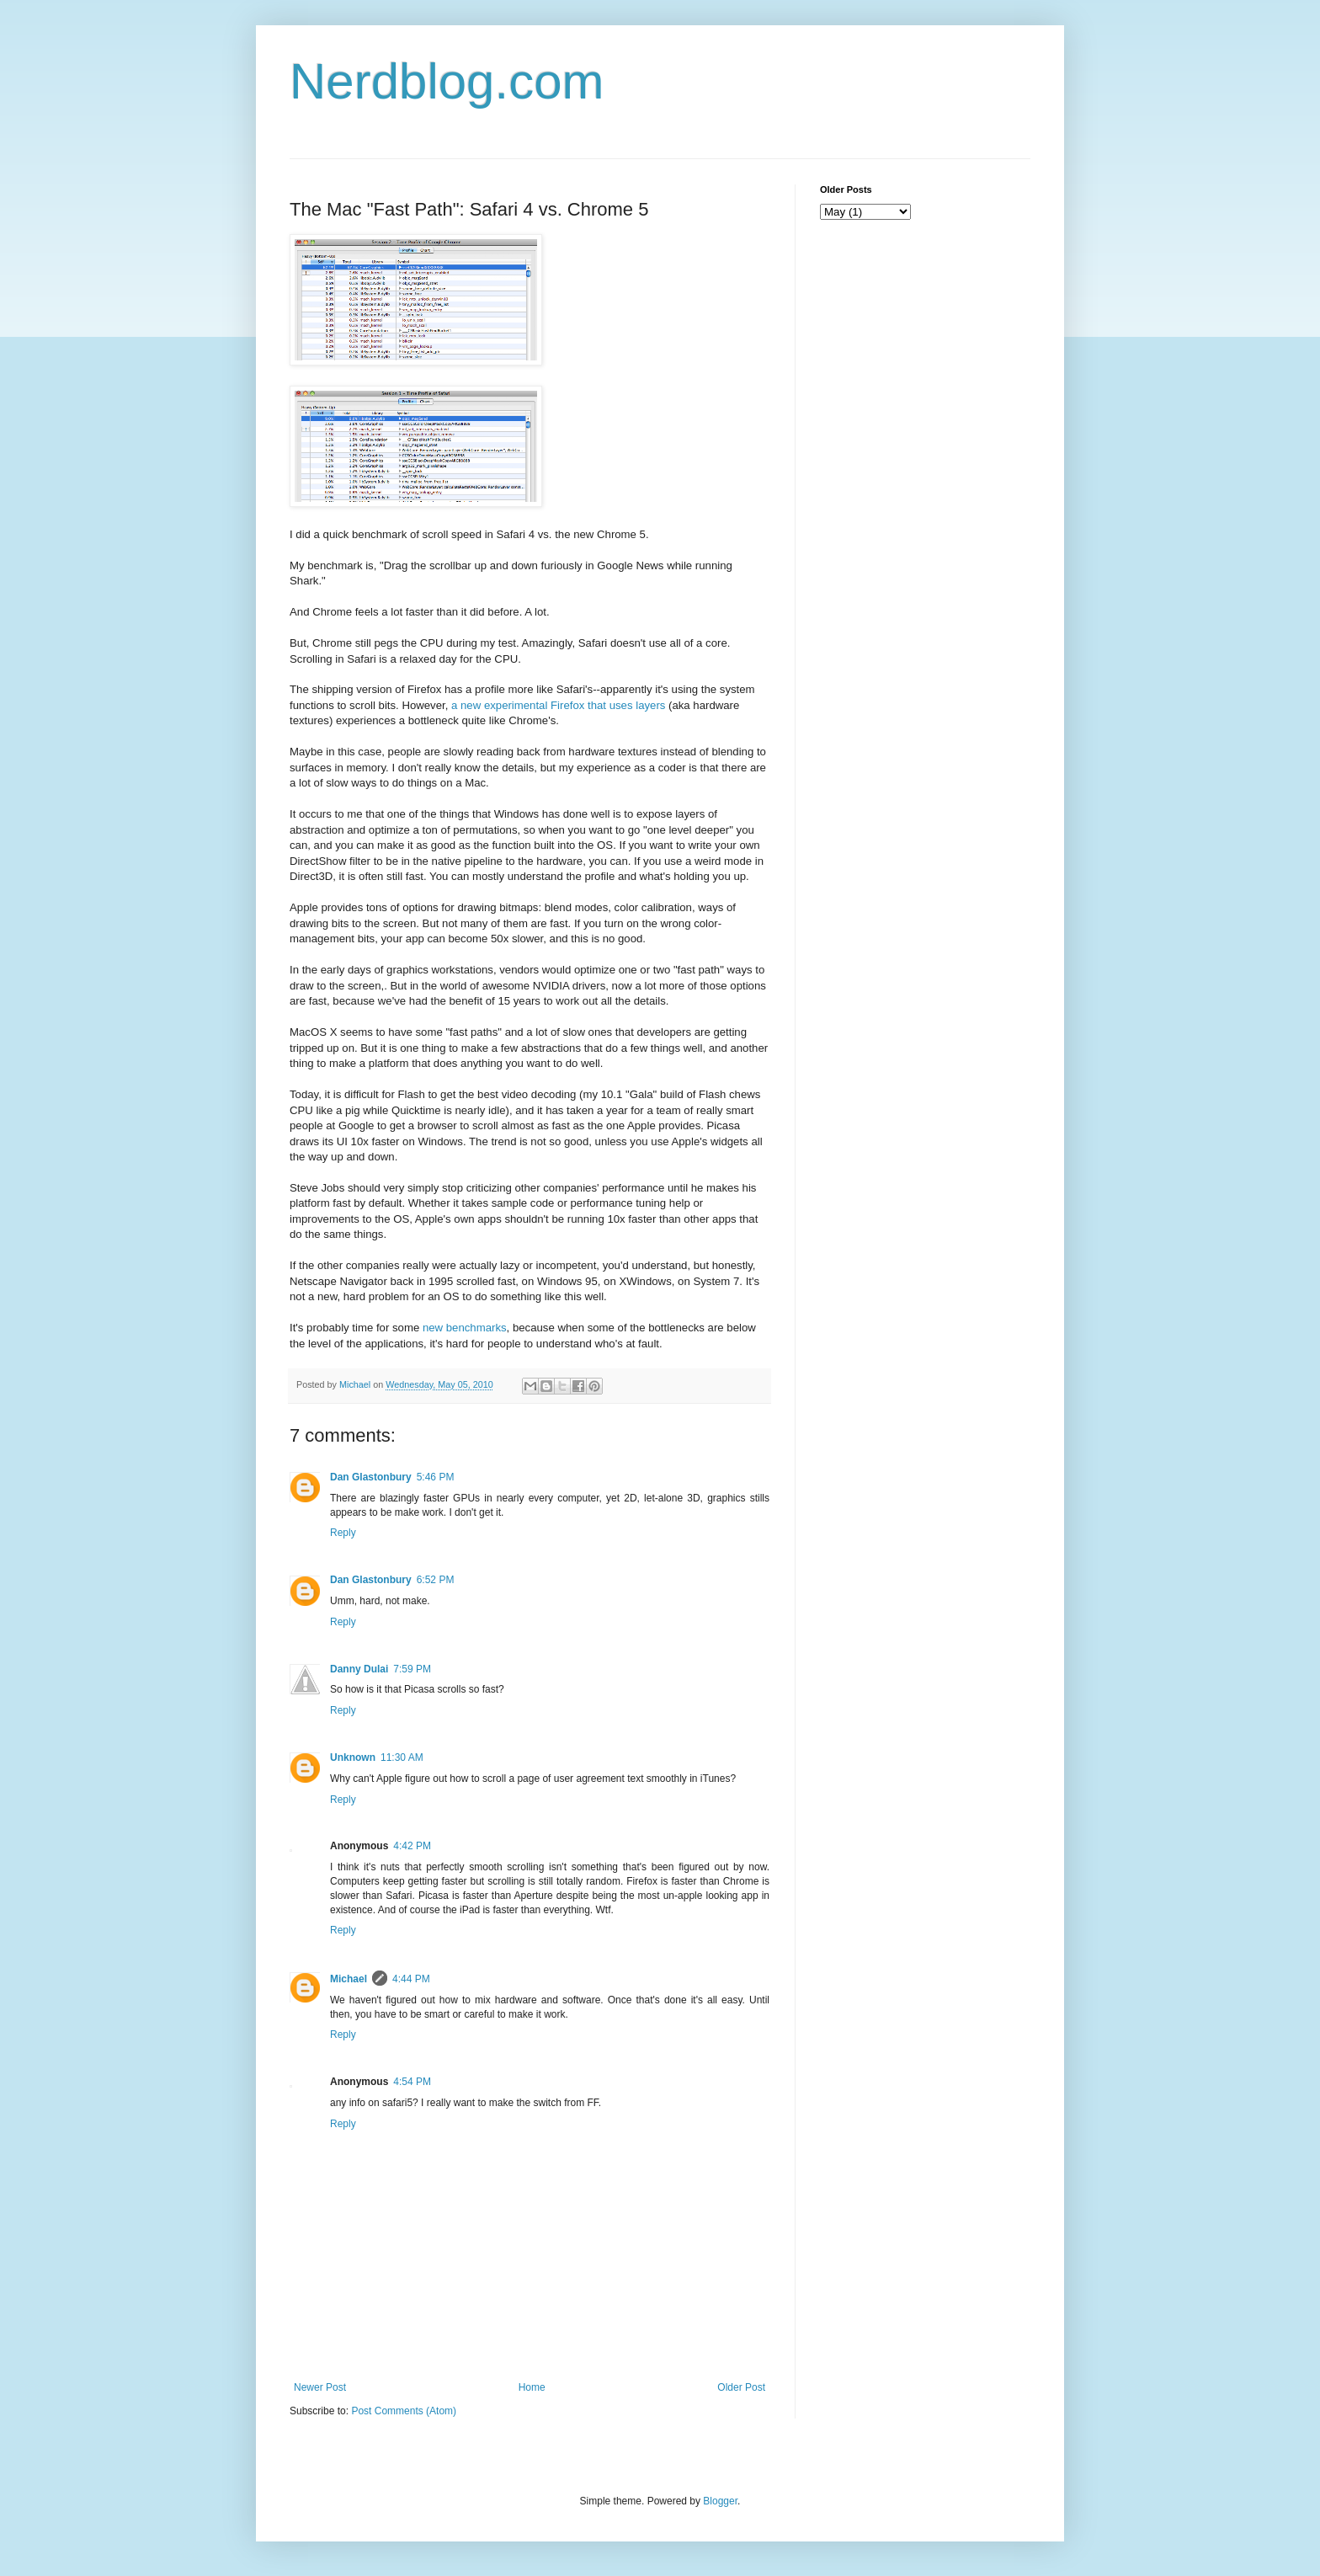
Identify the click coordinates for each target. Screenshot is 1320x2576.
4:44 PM (411, 1979)
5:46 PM (436, 1477)
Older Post (741, 2387)
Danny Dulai (359, 1669)
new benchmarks (465, 1327)
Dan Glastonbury (371, 1477)
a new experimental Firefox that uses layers (558, 705)
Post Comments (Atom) (403, 2411)
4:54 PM (412, 2082)
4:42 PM (412, 1846)
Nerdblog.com (447, 81)
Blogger (720, 2501)
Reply (343, 1533)
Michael (348, 1979)
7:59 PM (412, 1669)
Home (532, 2387)
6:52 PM (436, 1580)
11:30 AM (402, 1757)
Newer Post (320, 2387)
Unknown (352, 1757)
